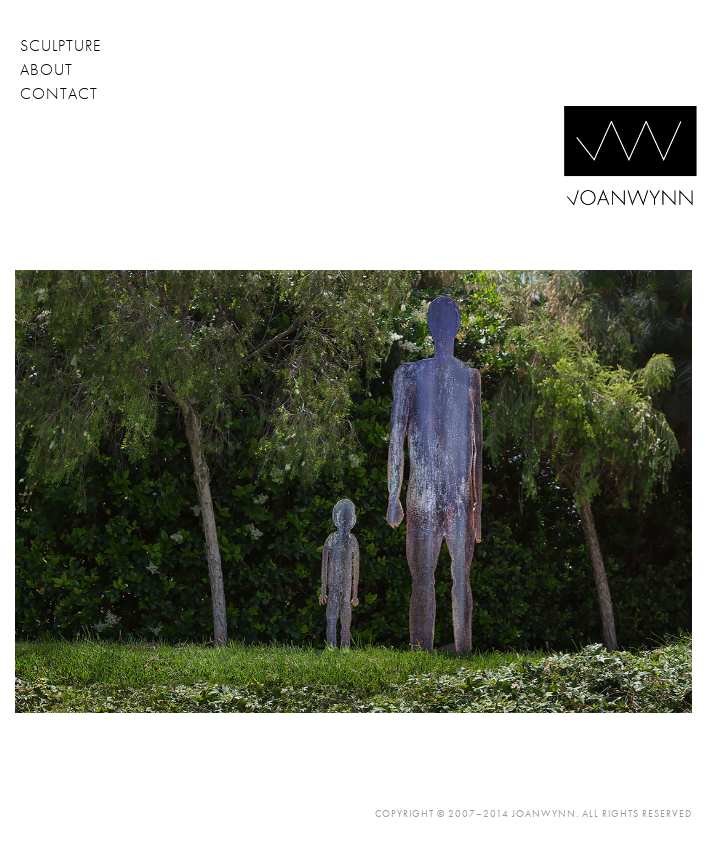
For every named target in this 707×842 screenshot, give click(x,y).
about (46, 69)
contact (59, 93)
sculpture (60, 45)
